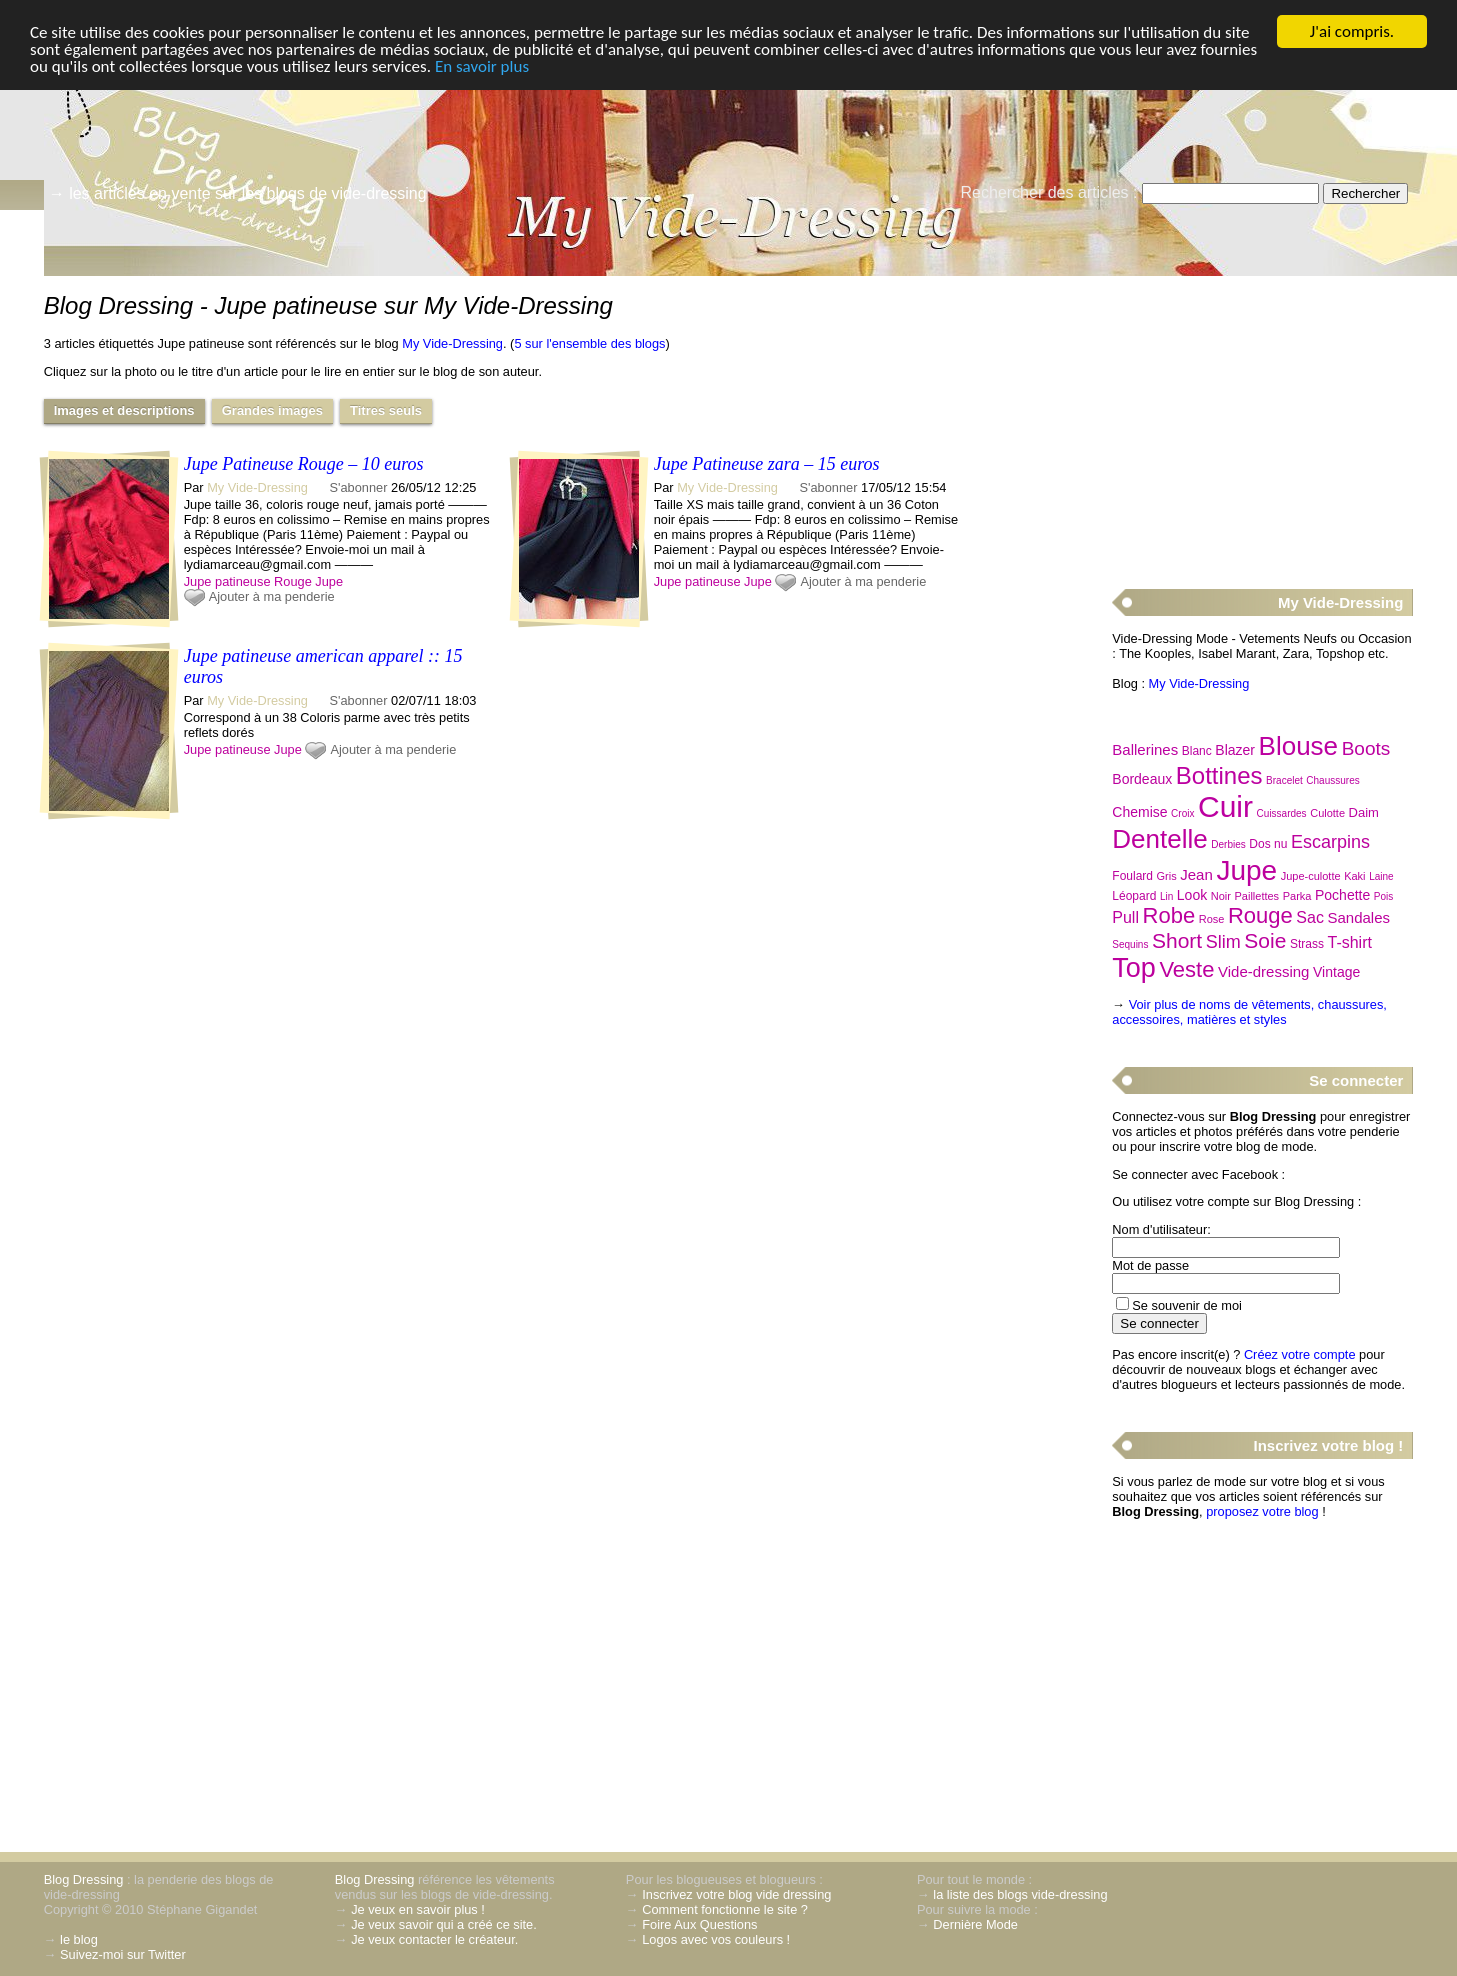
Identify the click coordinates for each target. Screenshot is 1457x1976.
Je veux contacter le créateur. (434, 1939)
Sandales (1359, 917)
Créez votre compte (1300, 1354)
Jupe (329, 581)
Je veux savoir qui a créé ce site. (444, 1924)
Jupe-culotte (1311, 876)
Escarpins (1330, 842)
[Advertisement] (1262, 421)
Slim (1223, 942)
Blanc (1197, 751)
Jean (1196, 874)
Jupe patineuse (227, 581)
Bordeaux (1142, 779)
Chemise (1139, 812)
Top (1134, 968)
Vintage (1336, 972)
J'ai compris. (1352, 31)
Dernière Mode (975, 1924)
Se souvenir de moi (1187, 1305)
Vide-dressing (1263, 971)
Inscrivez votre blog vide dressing (736, 1894)
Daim (1364, 812)
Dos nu (1268, 844)
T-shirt (1350, 942)
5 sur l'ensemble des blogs (589, 343)
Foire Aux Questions (699, 1924)
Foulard (1132, 876)
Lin (1166, 896)
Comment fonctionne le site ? (725, 1909)
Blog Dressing (84, 1879)
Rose (1212, 919)
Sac (1310, 917)
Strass (1307, 944)
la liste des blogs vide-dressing (1020, 1894)
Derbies (1228, 844)
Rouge (293, 581)
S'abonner (359, 487)
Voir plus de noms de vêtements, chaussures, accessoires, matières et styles (1249, 1012)
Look (1192, 895)
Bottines (1219, 775)
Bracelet (1284, 780)
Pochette (1342, 895)
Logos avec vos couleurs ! (716, 1939)
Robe (1169, 915)
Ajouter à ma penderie (272, 596)
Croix (1182, 813)
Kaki (1354, 876)
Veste (1186, 969)
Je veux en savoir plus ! (418, 1909)
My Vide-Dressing (452, 343)
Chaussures (1332, 780)
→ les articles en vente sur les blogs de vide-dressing (238, 193)
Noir (1221, 896)
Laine (1381, 876)
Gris (1167, 876)
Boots (1366, 748)
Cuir (1225, 806)
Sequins (1130, 944)
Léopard (1134, 896)
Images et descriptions (124, 410)
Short (1177, 940)
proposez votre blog (1262, 1511)
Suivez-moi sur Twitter (123, 1954)
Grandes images (272, 410)
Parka (1297, 896)
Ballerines (1145, 749)
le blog (79, 1939)
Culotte (1327, 813)
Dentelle (1159, 839)
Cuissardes (1282, 813)
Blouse (1299, 746)
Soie (1265, 940)
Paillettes (1256, 896)
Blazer (1235, 750)
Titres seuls (386, 410)
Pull (1125, 917)
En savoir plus (482, 66)
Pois (1383, 896)
